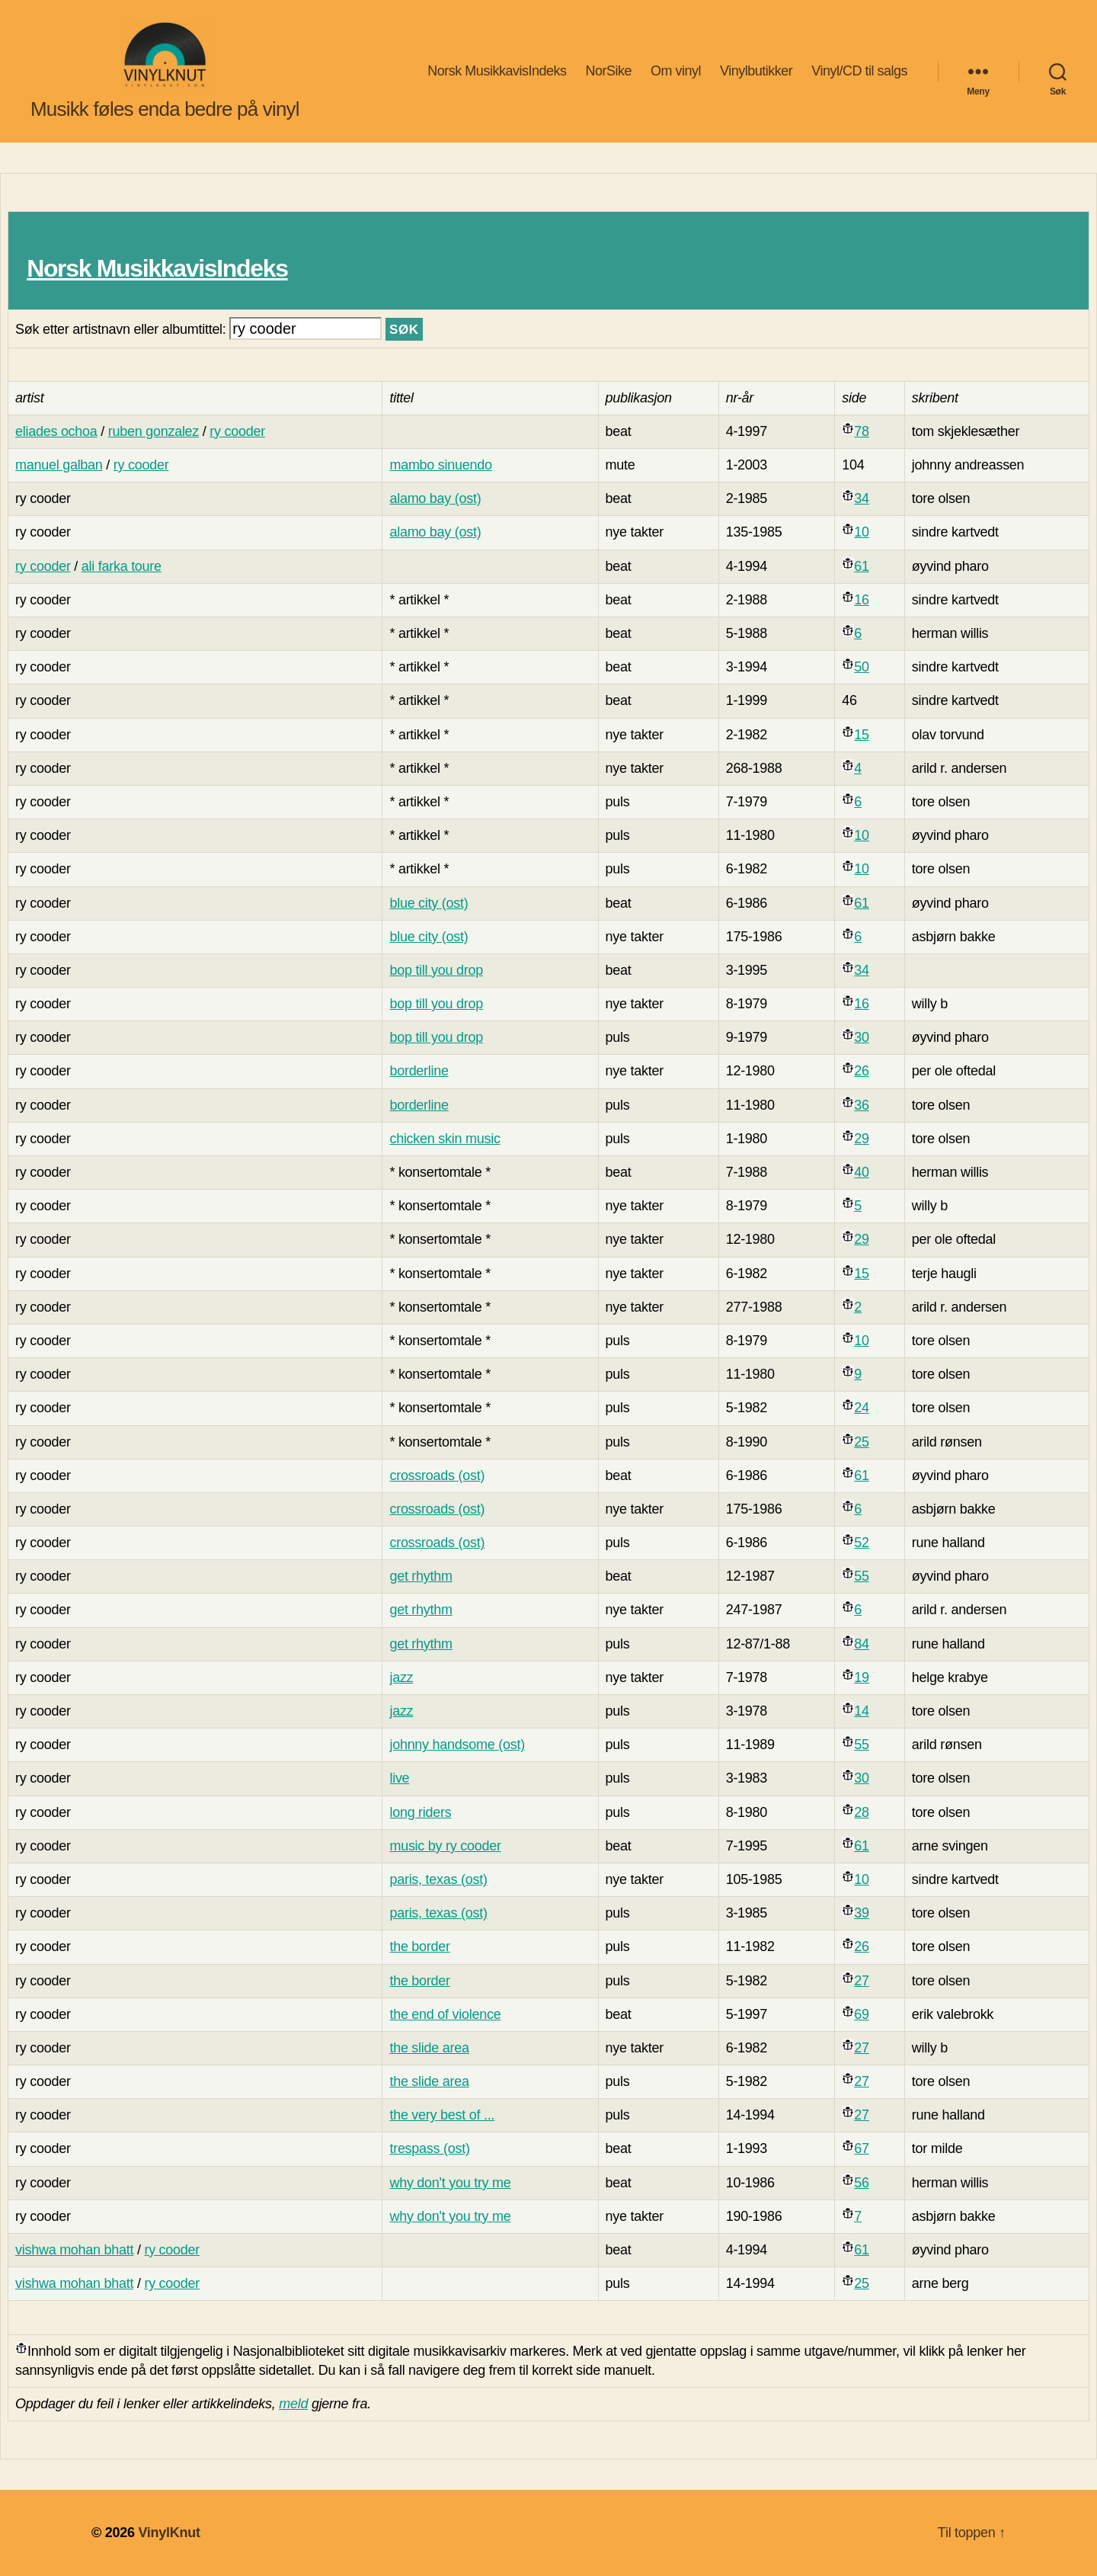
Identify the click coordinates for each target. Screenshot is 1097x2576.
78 (861, 431)
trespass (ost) (429, 2148)
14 (861, 1711)
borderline (418, 1070)
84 (861, 1644)
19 (861, 1677)
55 (861, 1576)
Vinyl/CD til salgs (859, 70)
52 (861, 1542)
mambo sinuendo (440, 465)
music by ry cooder (445, 1846)
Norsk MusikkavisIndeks (496, 70)
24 (861, 1407)
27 (861, 1980)
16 (861, 599)
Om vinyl (676, 70)
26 (861, 1070)
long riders (420, 1812)
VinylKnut (169, 2532)
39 (861, 1913)
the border (419, 1946)
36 (861, 1105)
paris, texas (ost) (438, 1879)
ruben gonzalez (153, 431)
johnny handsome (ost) (456, 1744)
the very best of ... (441, 2115)
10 (861, 532)
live (399, 1778)
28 (861, 1812)
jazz (401, 1677)
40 (861, 1172)
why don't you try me (449, 2182)
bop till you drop (436, 970)
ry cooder (237, 431)
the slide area (429, 2047)
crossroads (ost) (437, 1475)
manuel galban (59, 465)
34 (861, 498)
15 (861, 734)
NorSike (608, 70)
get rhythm (420, 1576)
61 (861, 566)
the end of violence (445, 2014)
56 (861, 2182)
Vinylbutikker (756, 70)
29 (861, 1138)
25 (861, 1442)
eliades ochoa (56, 431)
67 (861, 2148)
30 (861, 1037)
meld (293, 2403)
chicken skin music (444, 1138)
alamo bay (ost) (435, 498)
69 (861, 2014)
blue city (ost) (428, 903)
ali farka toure (122, 566)
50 (861, 666)
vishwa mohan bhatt (74, 2249)
